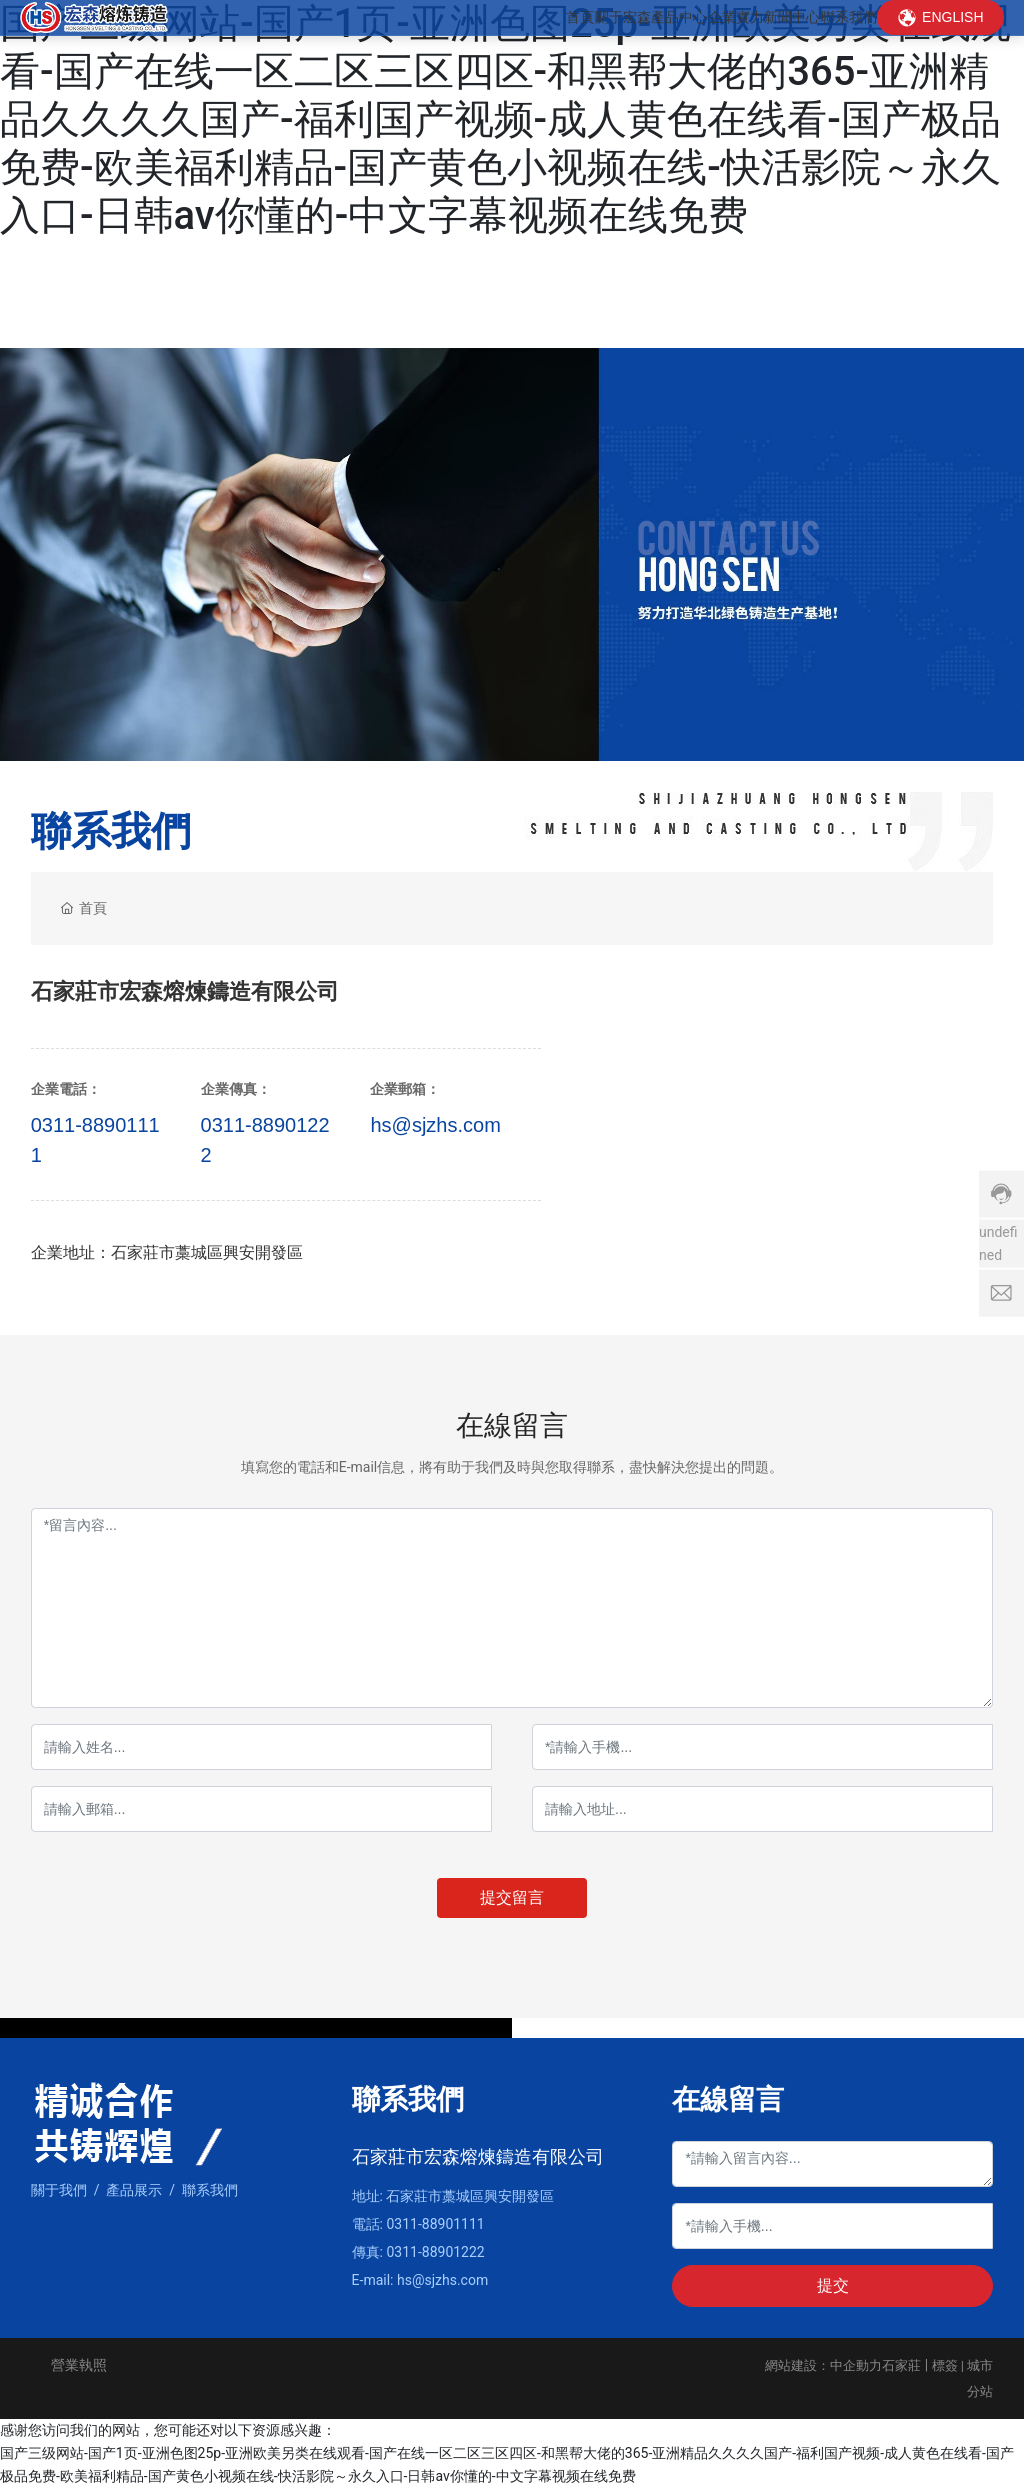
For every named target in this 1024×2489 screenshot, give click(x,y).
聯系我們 (210, 2190)
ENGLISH (952, 45)
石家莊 (901, 2365)
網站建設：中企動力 (823, 2365)
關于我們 (59, 2190)
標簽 (945, 2365)
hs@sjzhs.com (435, 1125)
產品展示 (134, 2190)
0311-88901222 (435, 2252)
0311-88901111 (435, 2224)
